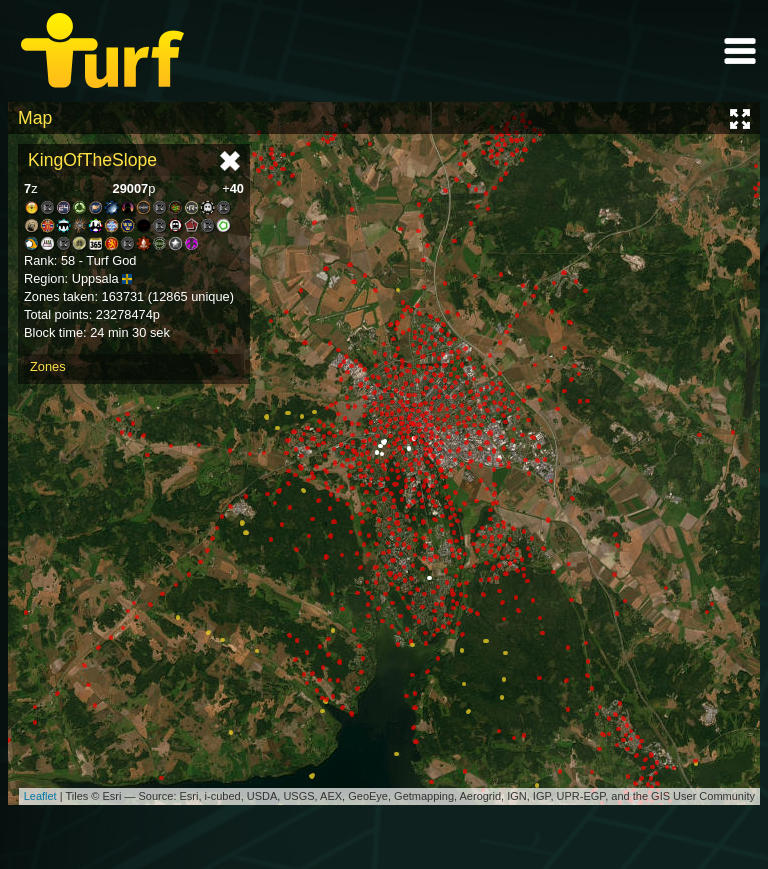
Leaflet (40, 796)
